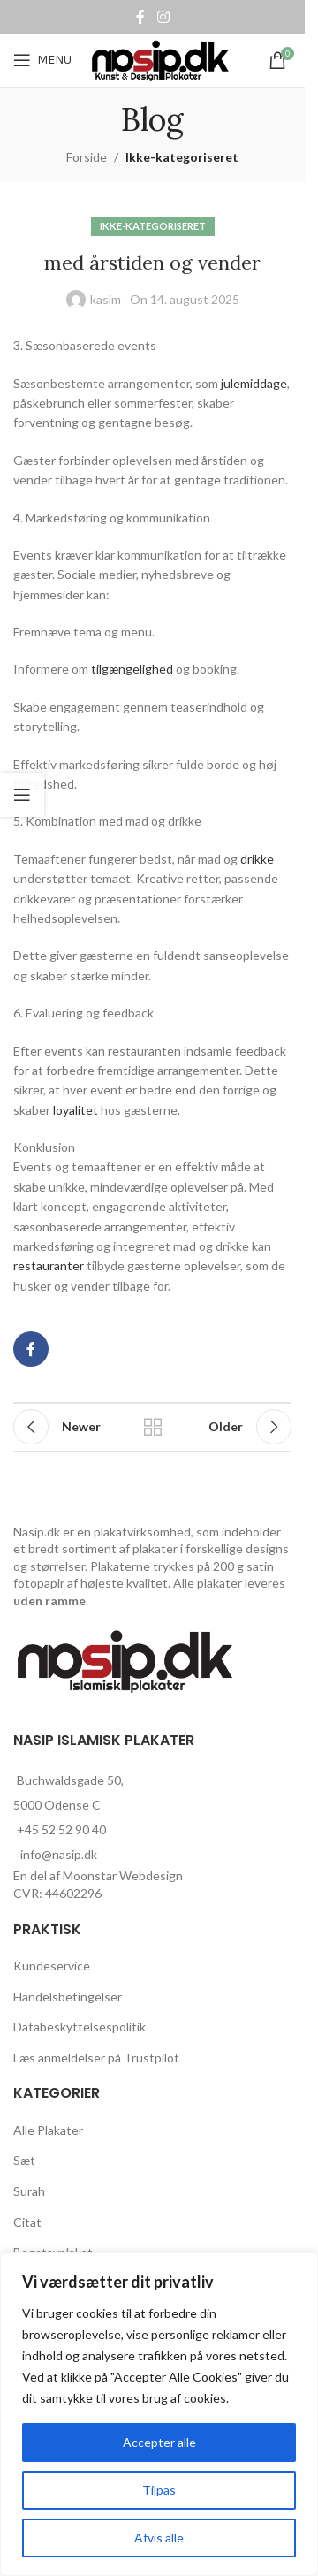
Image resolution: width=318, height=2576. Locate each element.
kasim (105, 299)
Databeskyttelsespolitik (79, 2026)
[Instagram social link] (163, 17)
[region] (159, 2414)
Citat (27, 2221)
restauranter (48, 1265)
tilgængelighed (132, 668)
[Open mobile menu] (42, 60)
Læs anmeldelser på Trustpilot (96, 2057)
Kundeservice (51, 1965)
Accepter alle (159, 2442)
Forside (86, 156)
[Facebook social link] (140, 17)
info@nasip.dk (58, 1854)
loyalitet (75, 1109)
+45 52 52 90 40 (61, 1829)
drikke (257, 858)
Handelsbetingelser (67, 1996)
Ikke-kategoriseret (181, 156)
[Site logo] (161, 58)
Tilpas (159, 2489)
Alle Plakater (48, 2130)
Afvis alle (159, 2537)
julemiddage (254, 383)
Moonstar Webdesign (123, 1875)
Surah (29, 2191)
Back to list (153, 1426)
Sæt (24, 2160)
